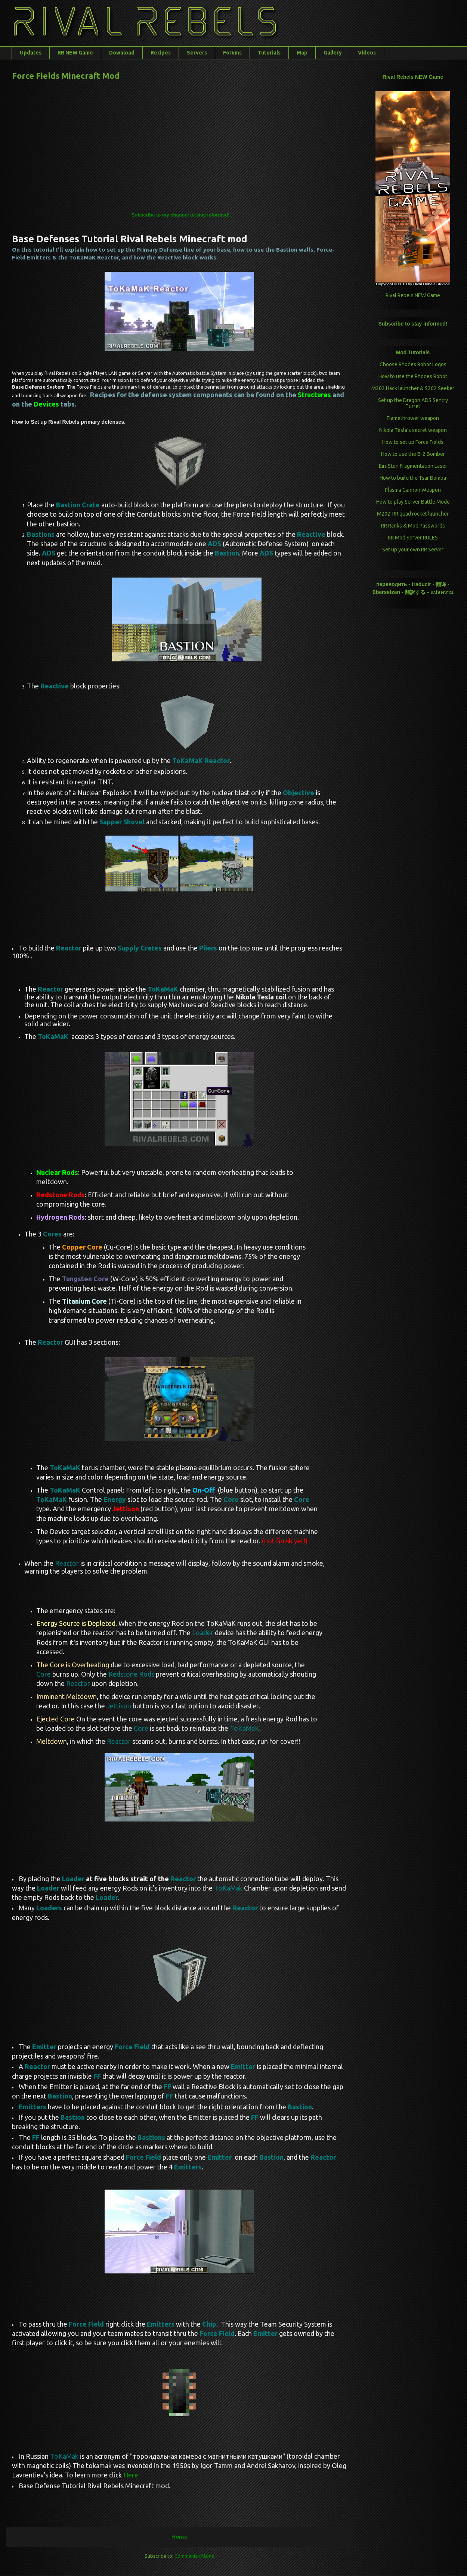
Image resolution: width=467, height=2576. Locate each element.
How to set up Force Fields (412, 442)
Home (179, 2536)
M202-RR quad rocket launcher (413, 514)
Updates (30, 53)
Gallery (333, 53)
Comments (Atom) (194, 2555)
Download (121, 53)
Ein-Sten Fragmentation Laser (413, 466)
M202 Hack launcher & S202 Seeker (412, 388)
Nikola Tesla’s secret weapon (413, 430)
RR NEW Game (75, 53)
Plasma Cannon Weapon (413, 490)
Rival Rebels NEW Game (413, 295)
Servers (197, 53)
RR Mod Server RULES (413, 538)
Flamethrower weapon (413, 418)
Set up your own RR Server (412, 550)
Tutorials (269, 53)
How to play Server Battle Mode (413, 502)
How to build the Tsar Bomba (413, 478)
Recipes (161, 53)
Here (130, 2475)
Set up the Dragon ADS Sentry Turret (413, 403)
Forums (232, 53)
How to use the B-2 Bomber (413, 454)
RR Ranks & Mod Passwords (413, 526)
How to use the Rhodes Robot (412, 376)
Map (302, 53)
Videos (367, 53)
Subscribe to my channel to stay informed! (181, 215)
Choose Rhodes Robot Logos (413, 364)
